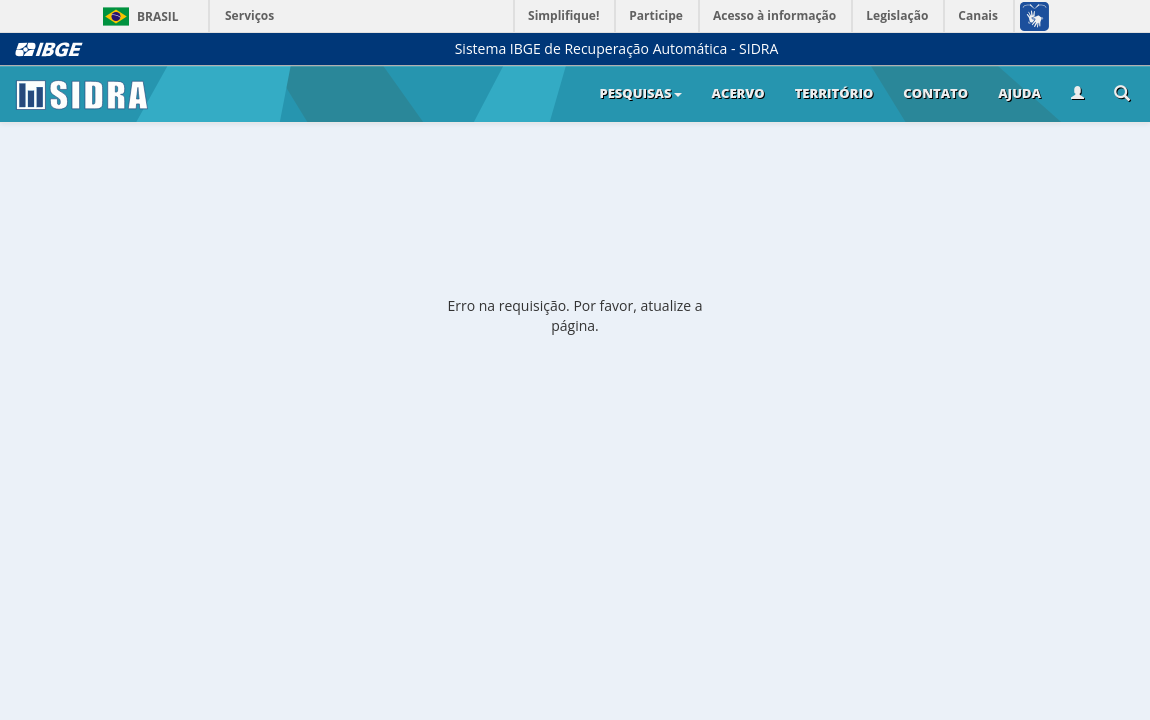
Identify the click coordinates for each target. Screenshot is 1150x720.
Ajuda (1019, 93)
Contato (935, 93)
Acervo (738, 93)
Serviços (249, 15)
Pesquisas (640, 93)
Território (834, 93)
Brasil (137, 16)
